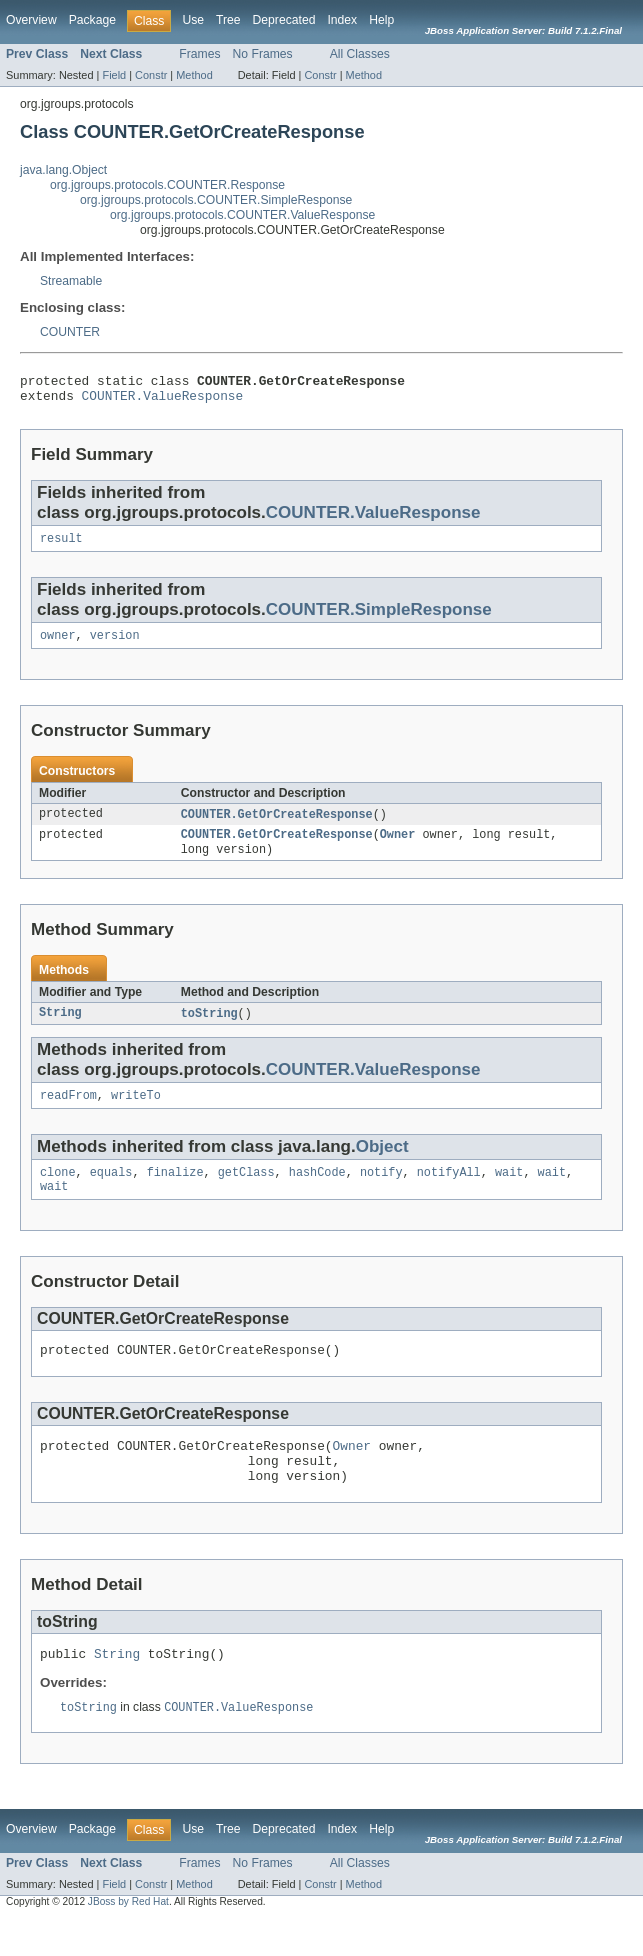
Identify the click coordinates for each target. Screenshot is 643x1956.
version (115, 645)
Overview (31, 20)
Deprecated (284, 20)
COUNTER (70, 332)
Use (193, 20)
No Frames (263, 54)
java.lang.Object (63, 170)
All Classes (360, 54)
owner (58, 645)
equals (111, 1191)
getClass (246, 1191)
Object (382, 1163)
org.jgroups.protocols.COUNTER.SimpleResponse (216, 200)
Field (114, 75)
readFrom (68, 1112)
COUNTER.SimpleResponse (379, 617)
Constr (151, 75)
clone (58, 1191)
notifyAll (449, 1191)
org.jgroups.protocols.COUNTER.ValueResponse (242, 215)
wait (509, 1191)
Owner (398, 847)
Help (381, 20)
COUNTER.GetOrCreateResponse (277, 825)
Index (342, 20)
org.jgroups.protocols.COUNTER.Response (167, 185)
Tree (228, 20)
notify (381, 1191)
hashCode (317, 1191)
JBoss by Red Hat (128, 1938)
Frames (199, 54)
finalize (175, 1191)
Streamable (71, 281)
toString (209, 1028)
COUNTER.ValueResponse (163, 401)
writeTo (136, 1112)
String (60, 1028)
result (61, 546)
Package (92, 20)
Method (194, 75)
